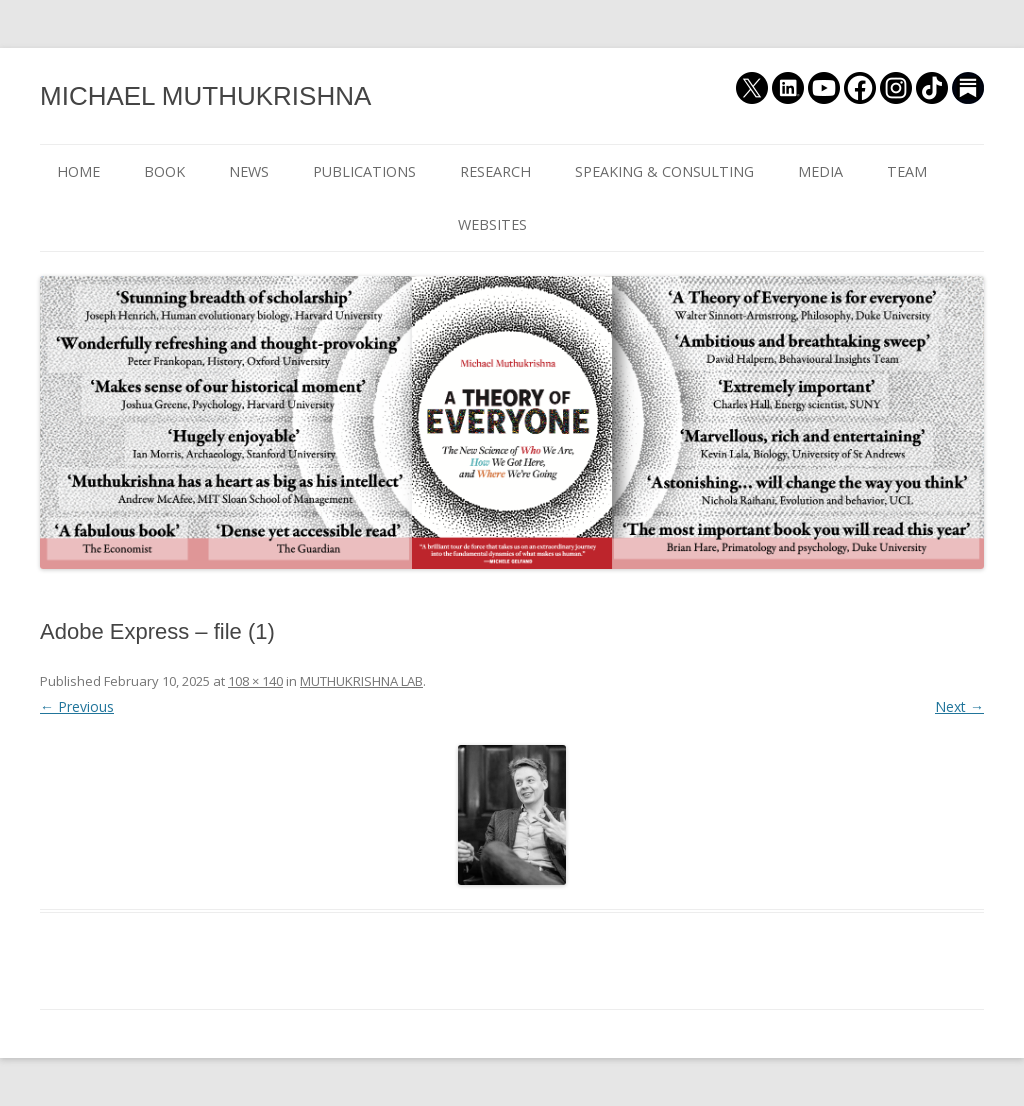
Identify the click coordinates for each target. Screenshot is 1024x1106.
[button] (512, 815)
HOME (78, 171)
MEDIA (820, 171)
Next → (959, 706)
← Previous (77, 706)
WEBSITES (492, 224)
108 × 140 (255, 681)
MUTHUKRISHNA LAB (361, 681)
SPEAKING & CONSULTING (664, 171)
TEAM (907, 171)
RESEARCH (495, 171)
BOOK (164, 171)
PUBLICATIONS (364, 171)
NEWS (249, 171)
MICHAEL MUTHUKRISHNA (205, 96)
